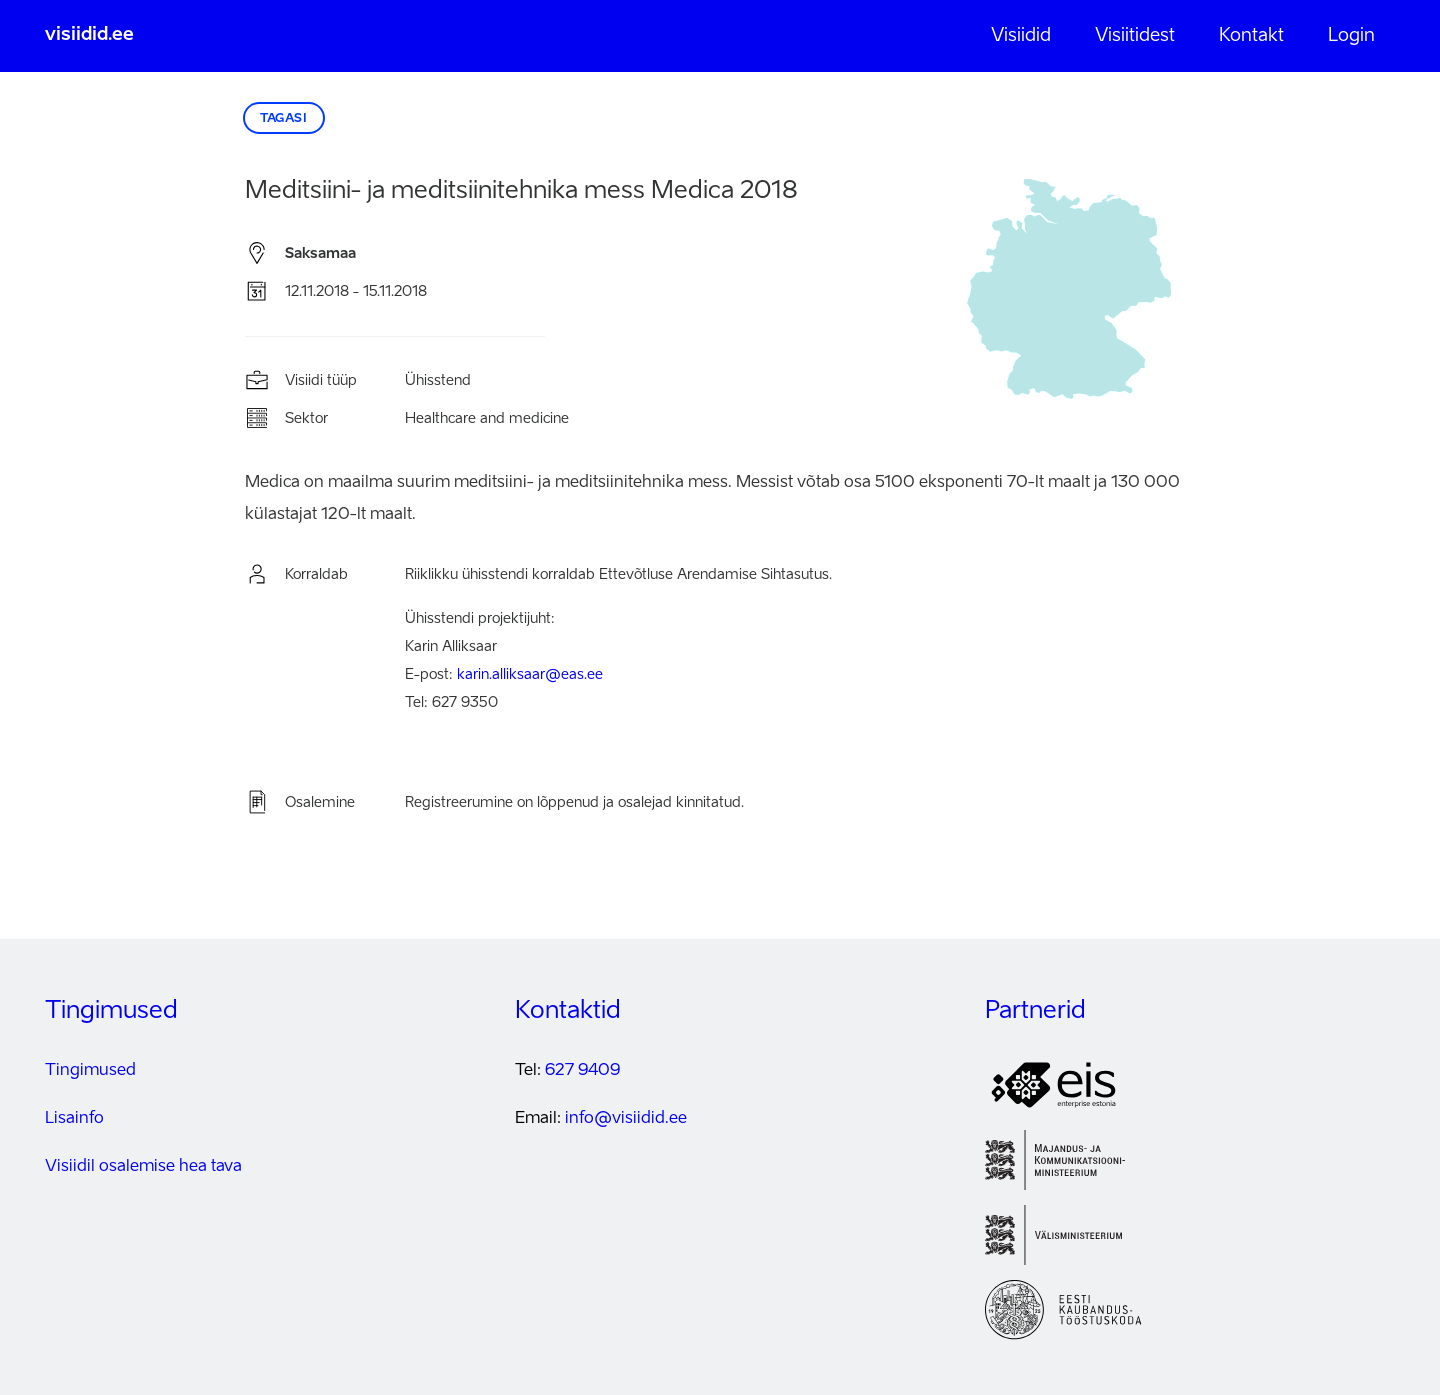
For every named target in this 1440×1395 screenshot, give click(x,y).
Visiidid (1021, 36)
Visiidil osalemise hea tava (143, 1167)
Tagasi (284, 119)
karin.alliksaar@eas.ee (530, 675)
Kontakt (1251, 36)
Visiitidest (1135, 36)
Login (1351, 36)
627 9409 (582, 1071)
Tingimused (90, 1071)
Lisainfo (74, 1119)
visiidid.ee (89, 35)
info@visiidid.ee (626, 1119)
